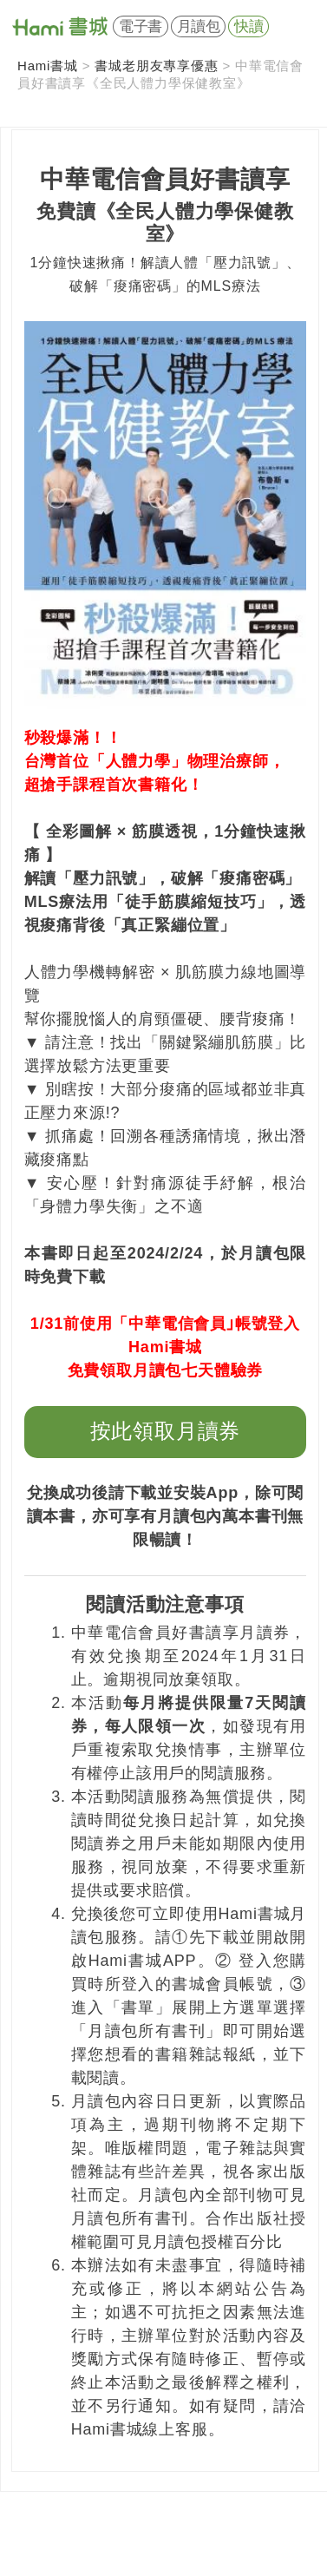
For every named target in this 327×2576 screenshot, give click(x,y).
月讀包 (198, 26)
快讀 (248, 26)
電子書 (140, 26)
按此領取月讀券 (165, 1430)
